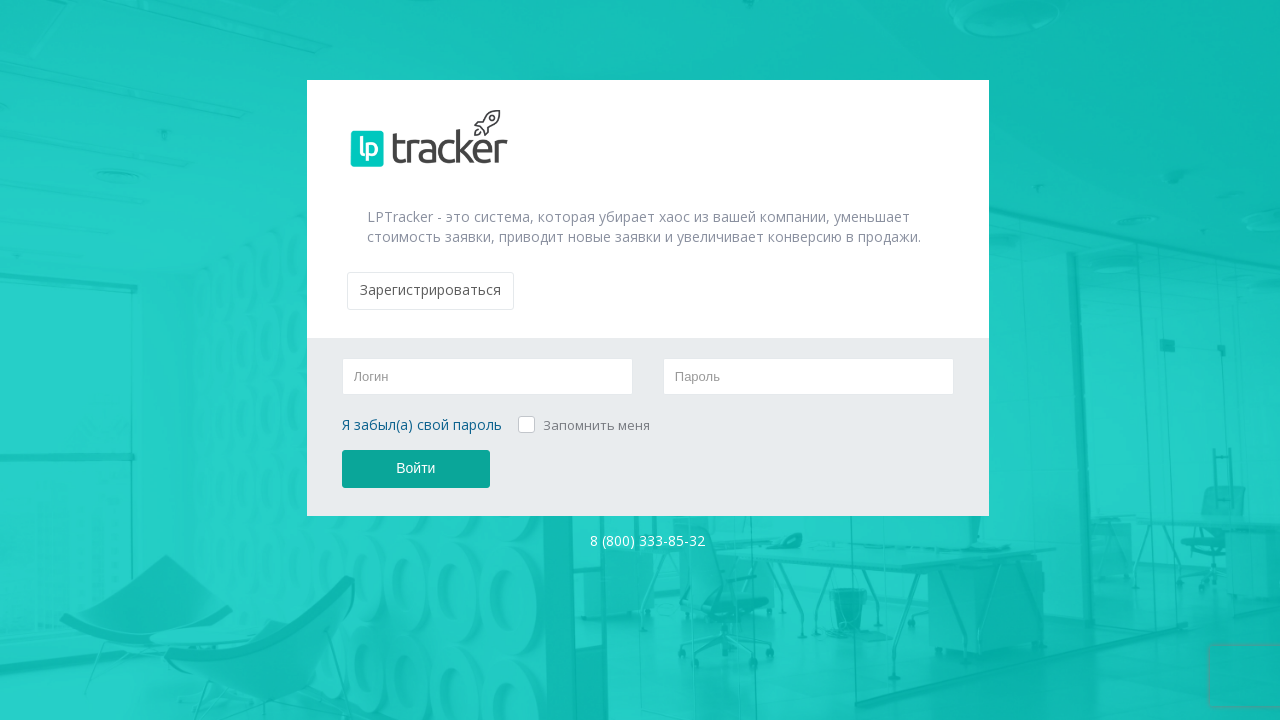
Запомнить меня (596, 425)
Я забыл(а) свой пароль (422, 424)
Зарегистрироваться (430, 289)
